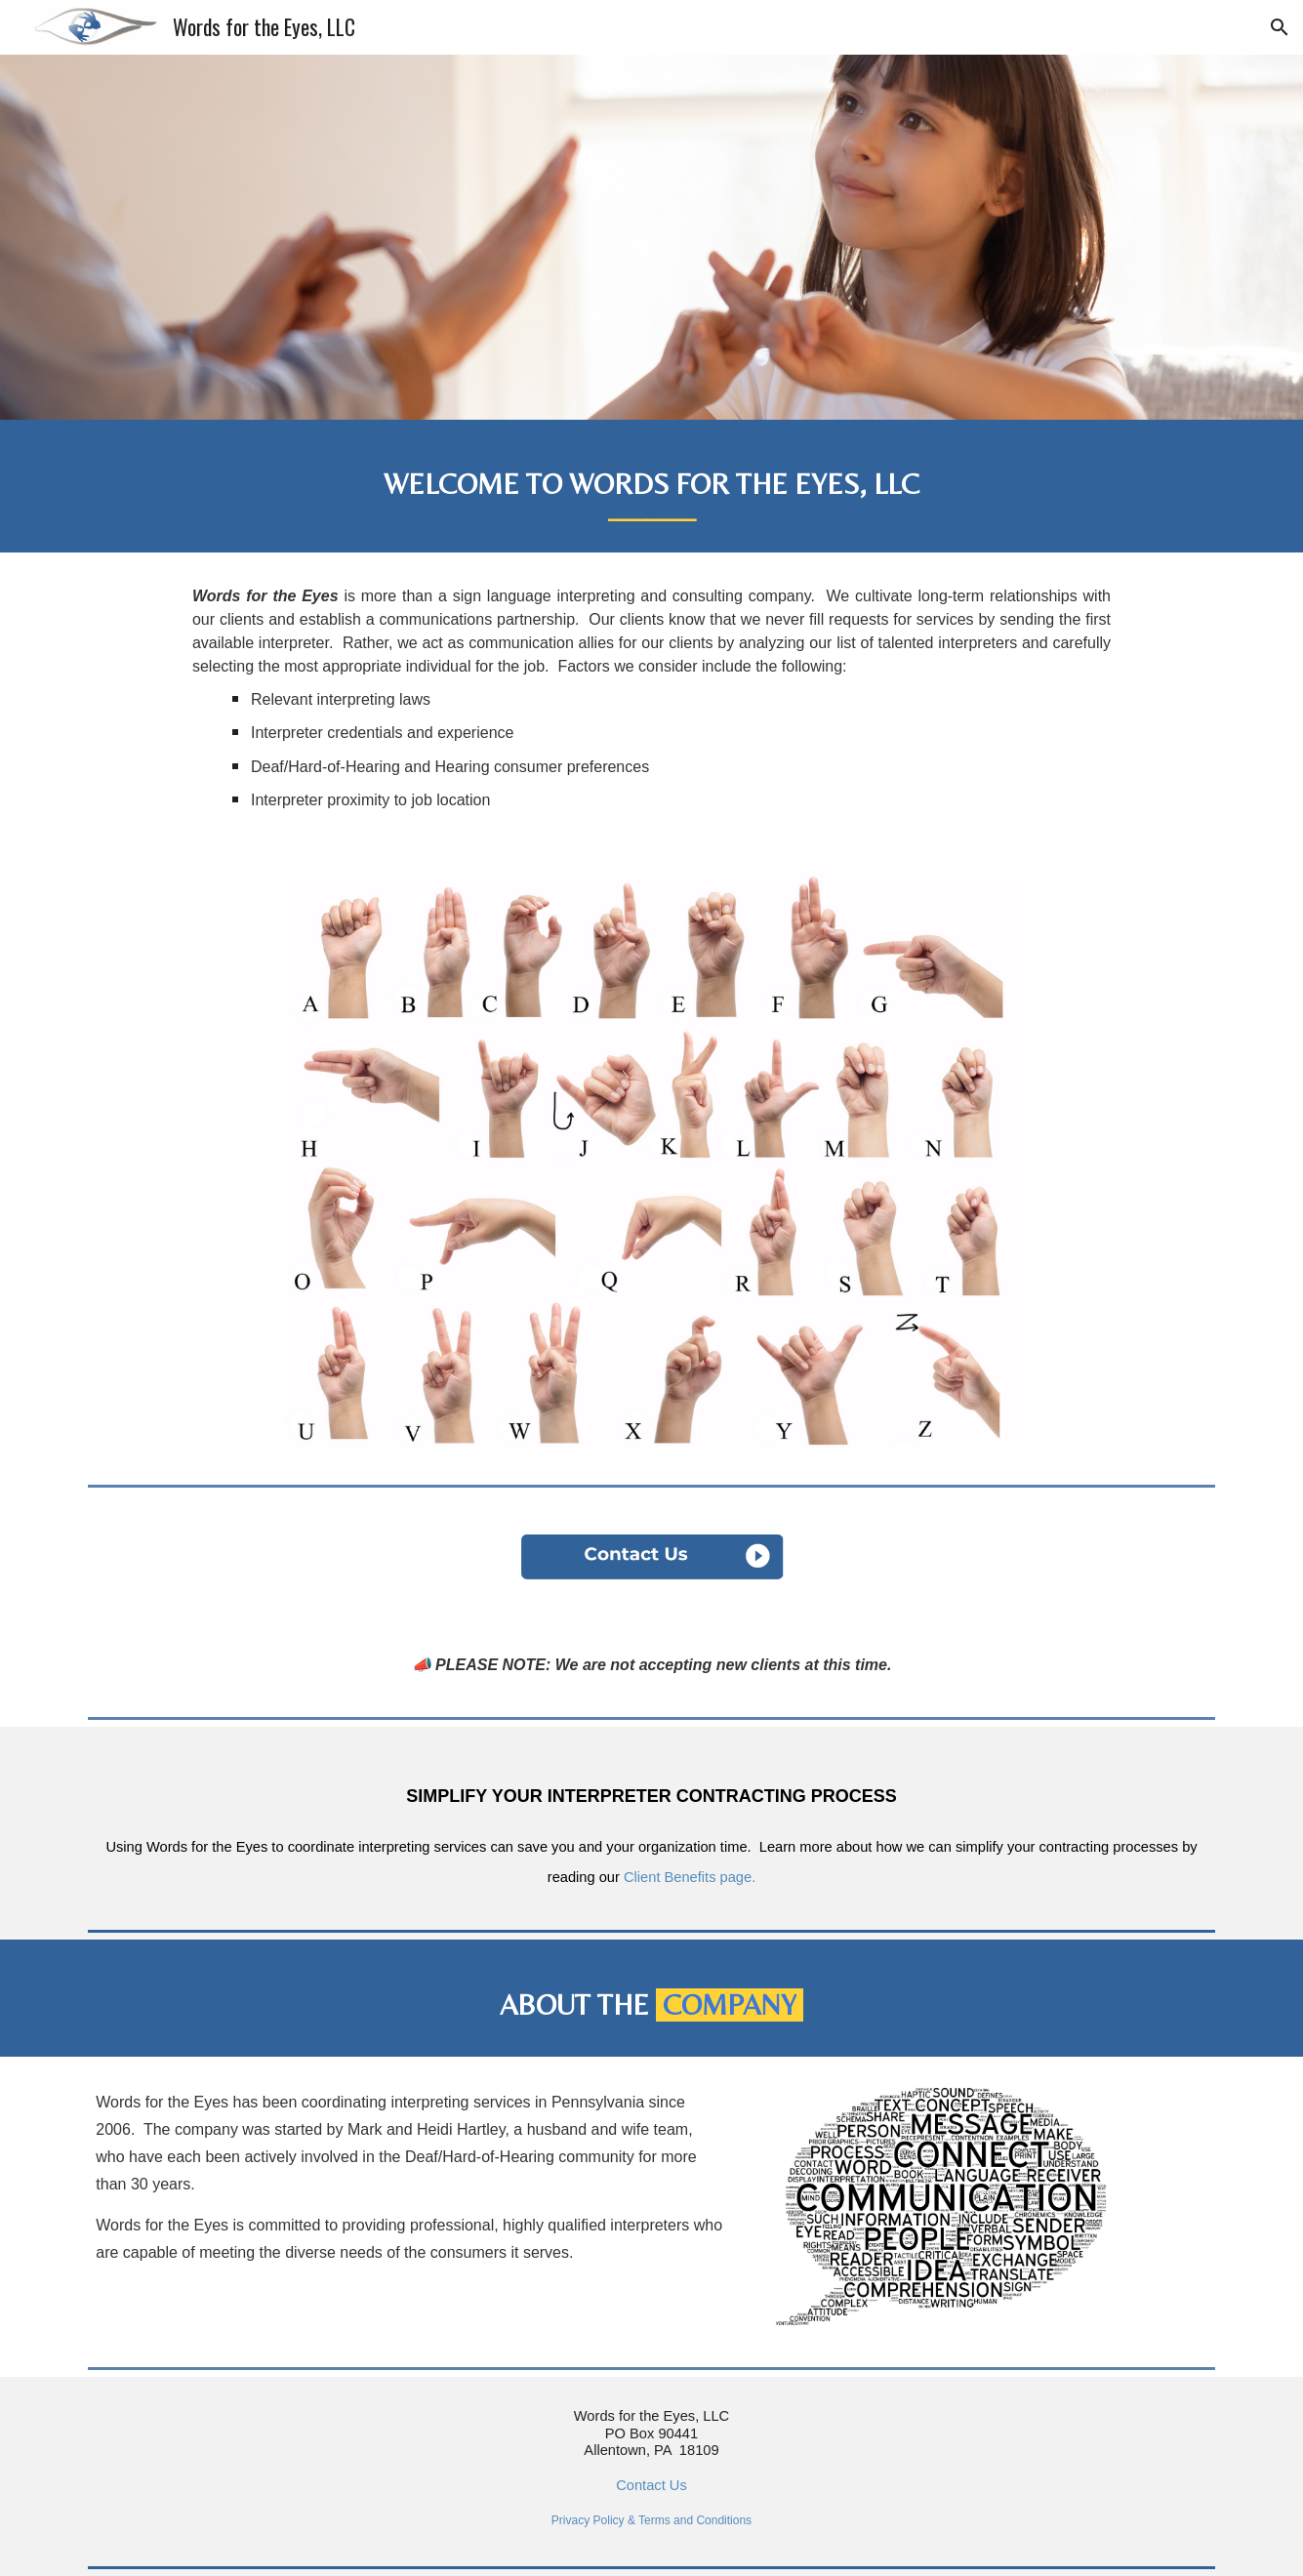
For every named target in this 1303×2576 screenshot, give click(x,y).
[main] (651, 486)
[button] (1279, 27)
